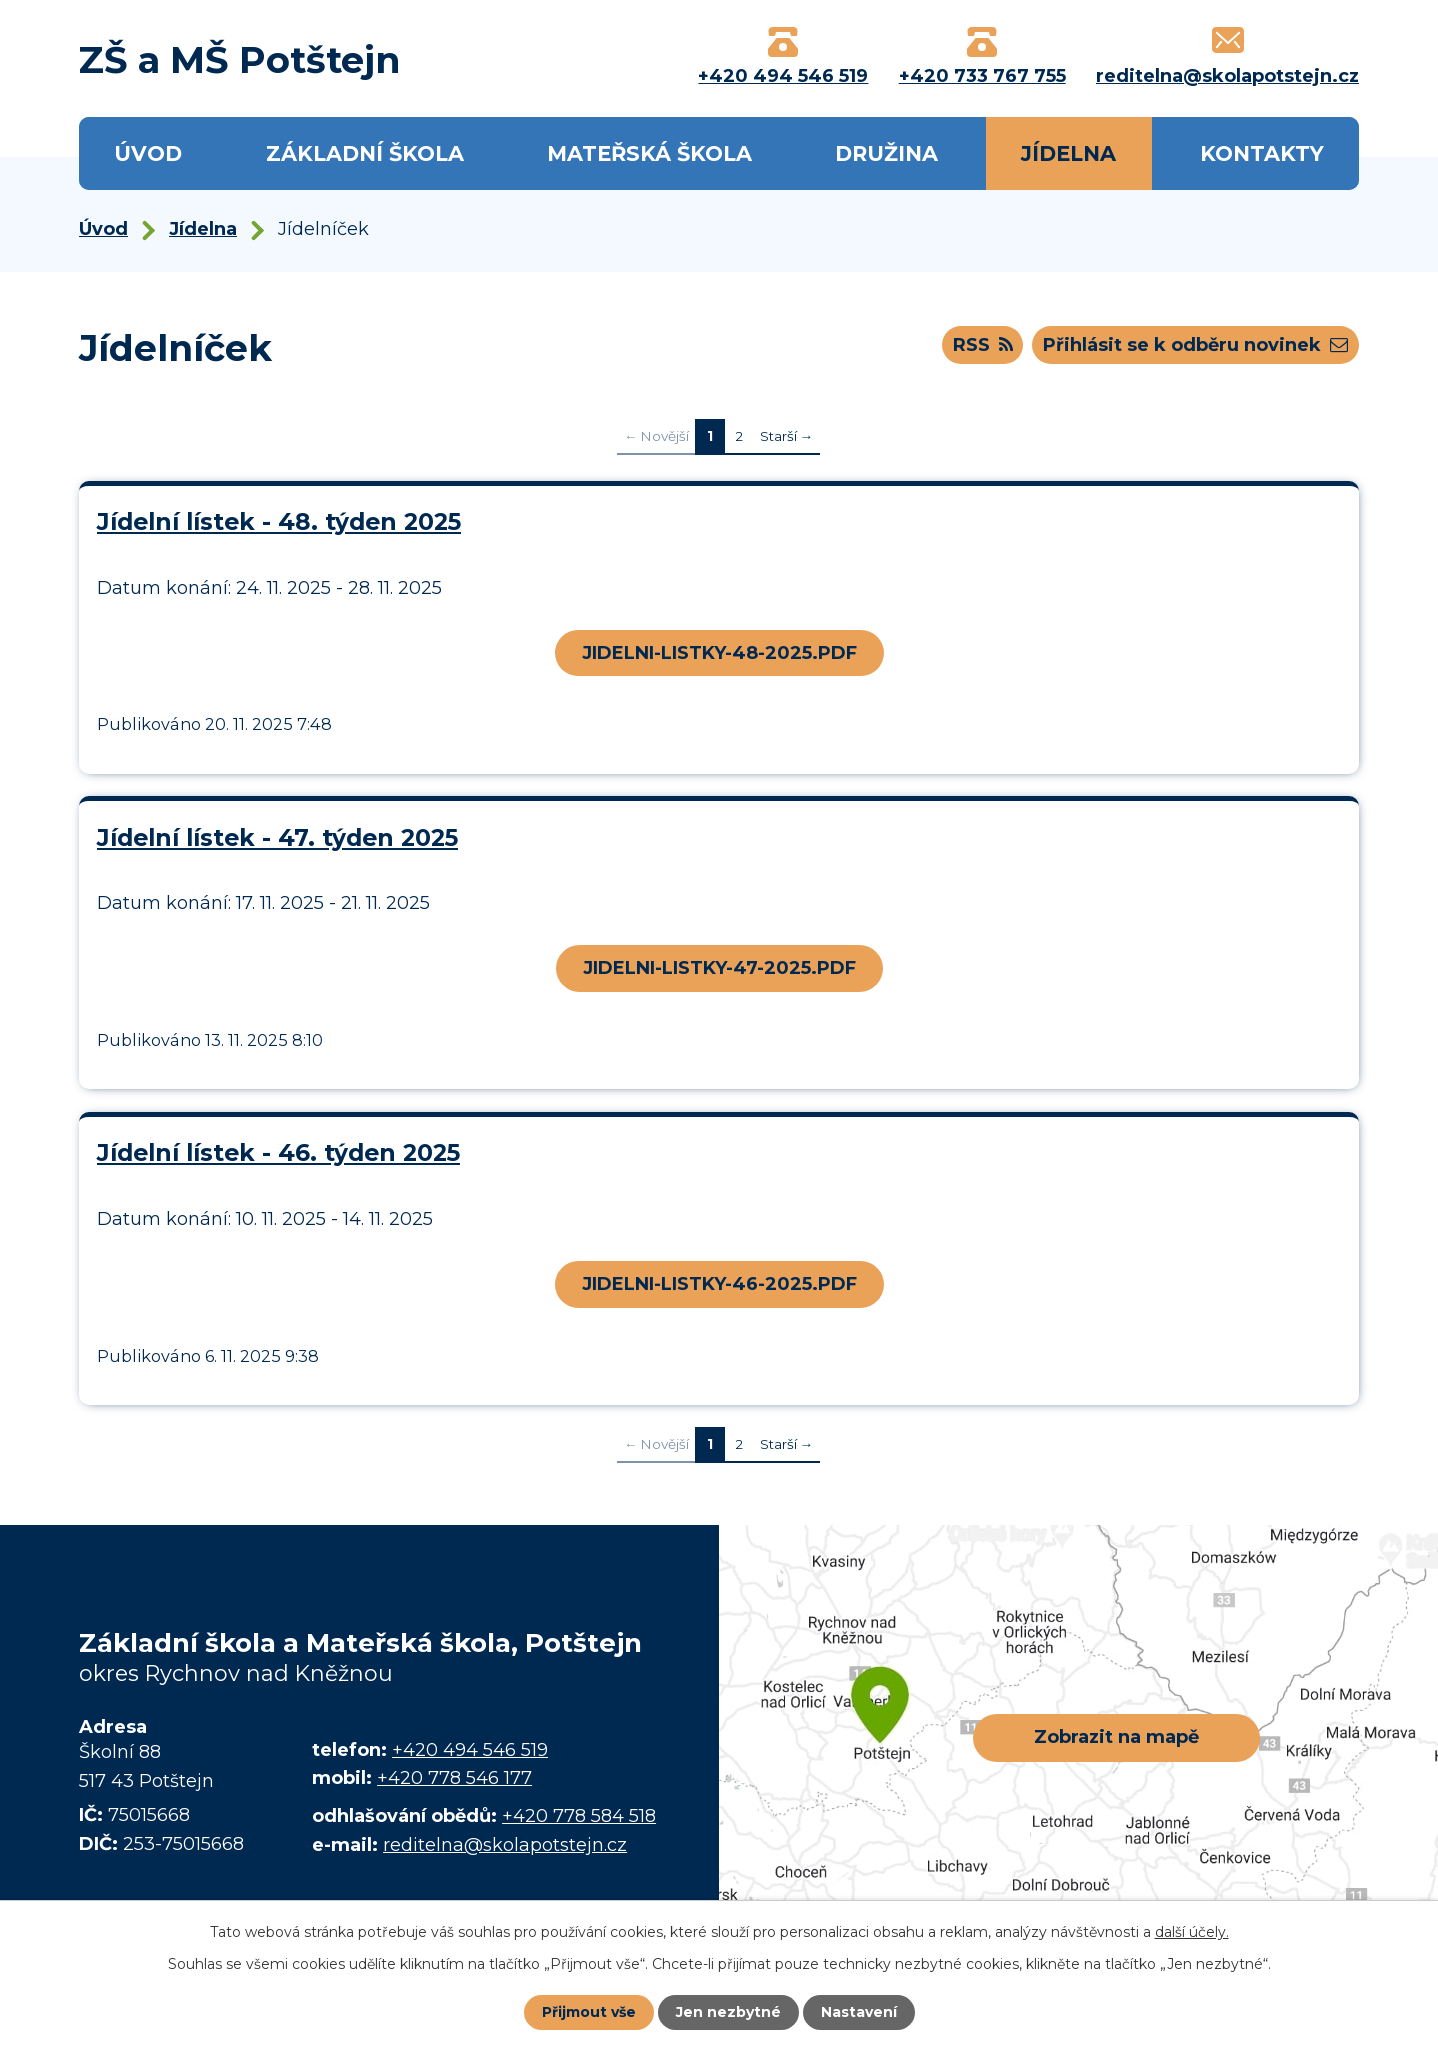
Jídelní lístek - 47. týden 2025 (277, 837)
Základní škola (365, 153)
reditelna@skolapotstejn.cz (505, 1845)
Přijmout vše (589, 2012)
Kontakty (1262, 153)
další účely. (1192, 1932)
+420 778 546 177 (454, 1778)
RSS (983, 345)
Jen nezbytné (728, 2012)
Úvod (148, 153)
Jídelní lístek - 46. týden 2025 (278, 1152)
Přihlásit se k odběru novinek (1195, 345)
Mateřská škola (649, 153)
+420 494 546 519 (470, 1750)
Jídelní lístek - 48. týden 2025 (279, 521)
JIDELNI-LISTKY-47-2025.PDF (719, 968)
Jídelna (1068, 153)
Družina (886, 153)
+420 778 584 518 (579, 1816)
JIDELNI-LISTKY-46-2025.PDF (719, 1284)
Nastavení (859, 2012)
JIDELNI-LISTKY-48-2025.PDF (719, 653)
